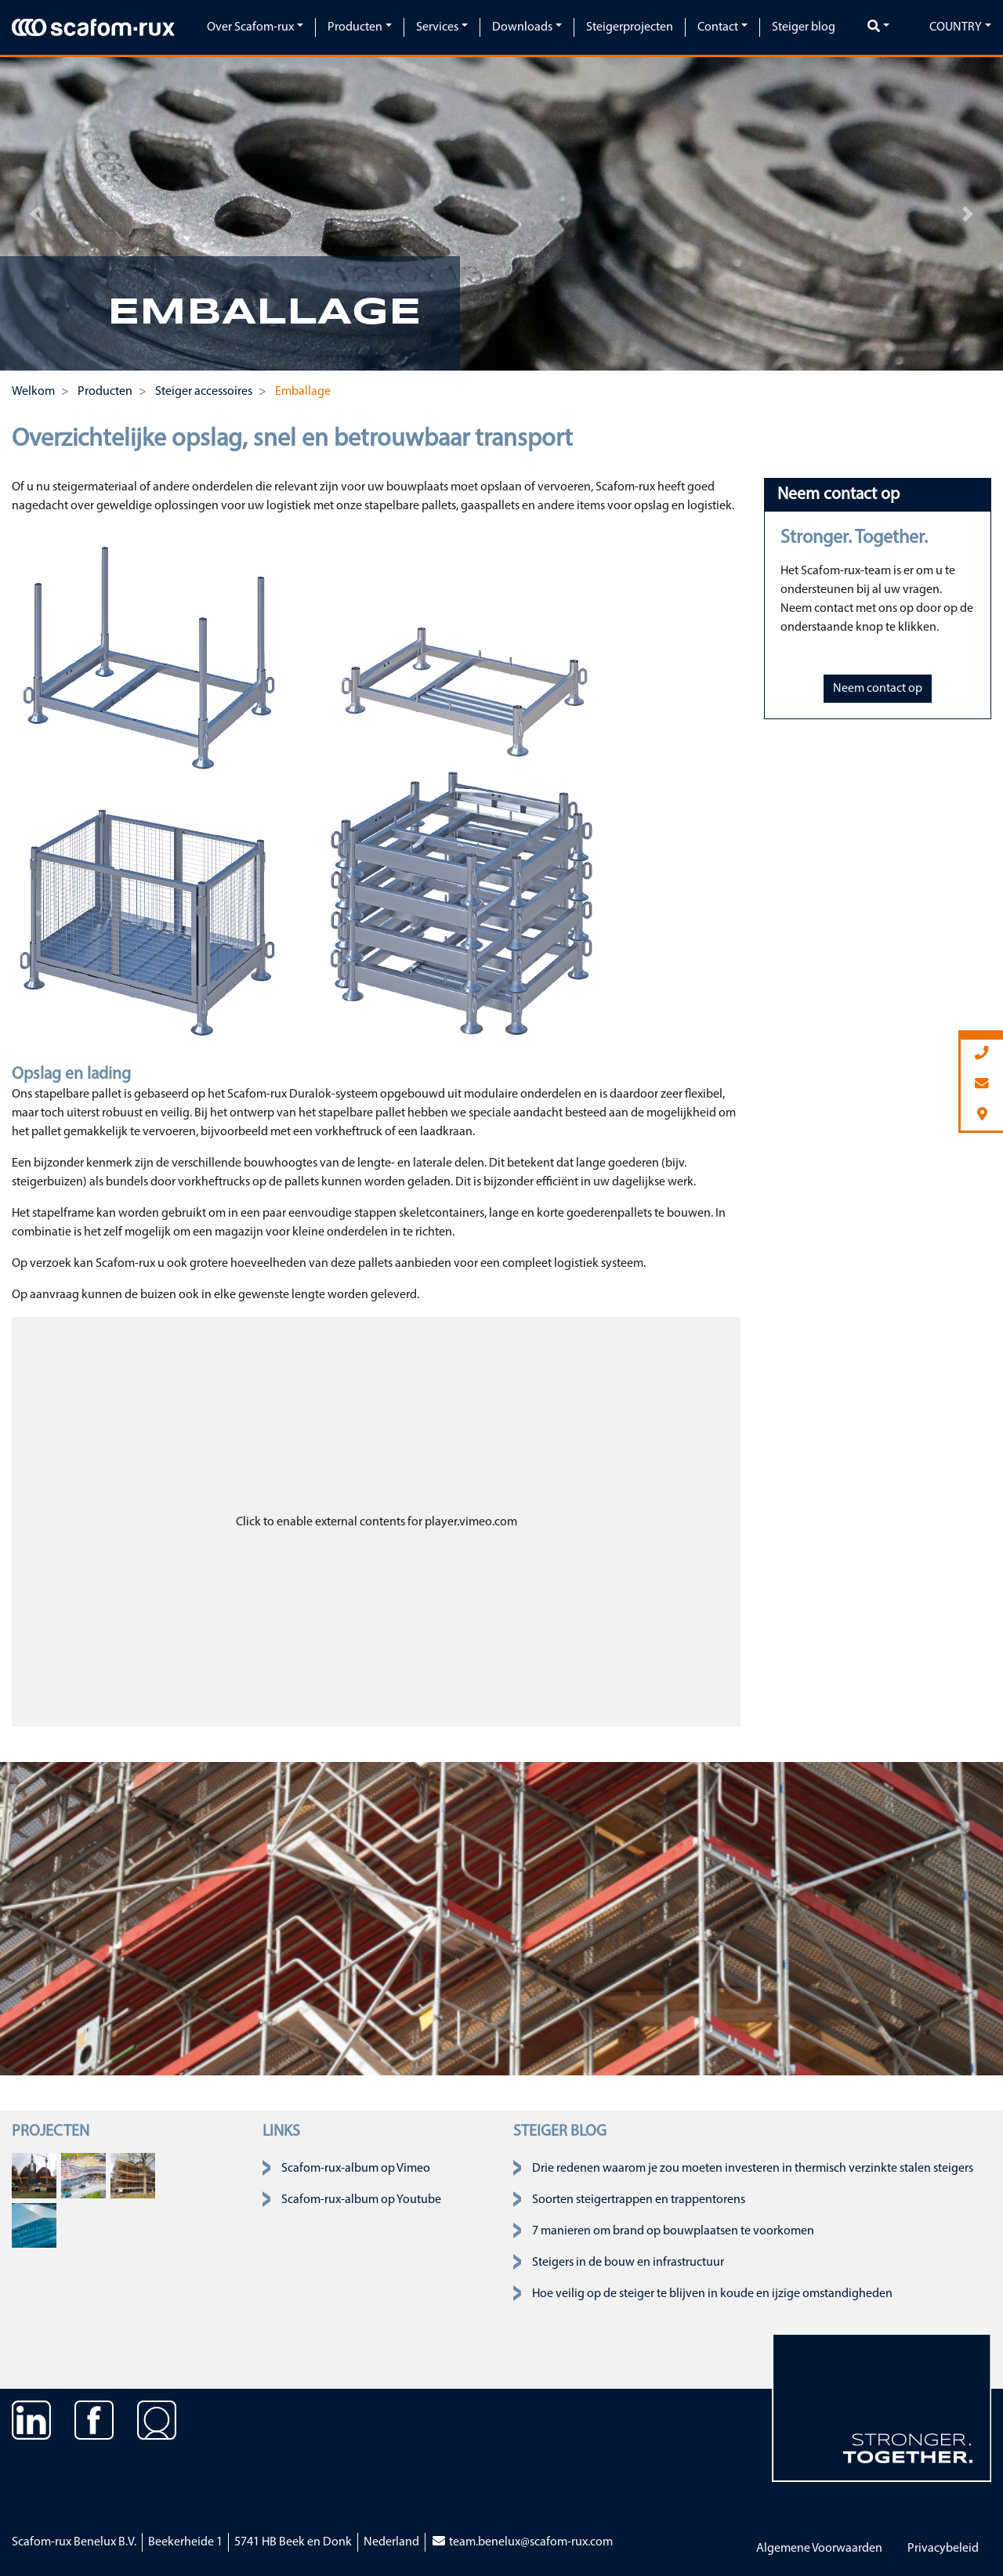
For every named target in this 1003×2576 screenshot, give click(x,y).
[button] (35, 214)
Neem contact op (877, 688)
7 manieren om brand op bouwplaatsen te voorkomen (673, 2231)
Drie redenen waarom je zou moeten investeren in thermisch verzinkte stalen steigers (752, 2168)
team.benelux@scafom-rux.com (522, 2542)
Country (955, 27)
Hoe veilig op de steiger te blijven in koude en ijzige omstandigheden (712, 2294)
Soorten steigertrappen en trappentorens (638, 2200)
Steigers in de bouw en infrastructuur (628, 2262)
